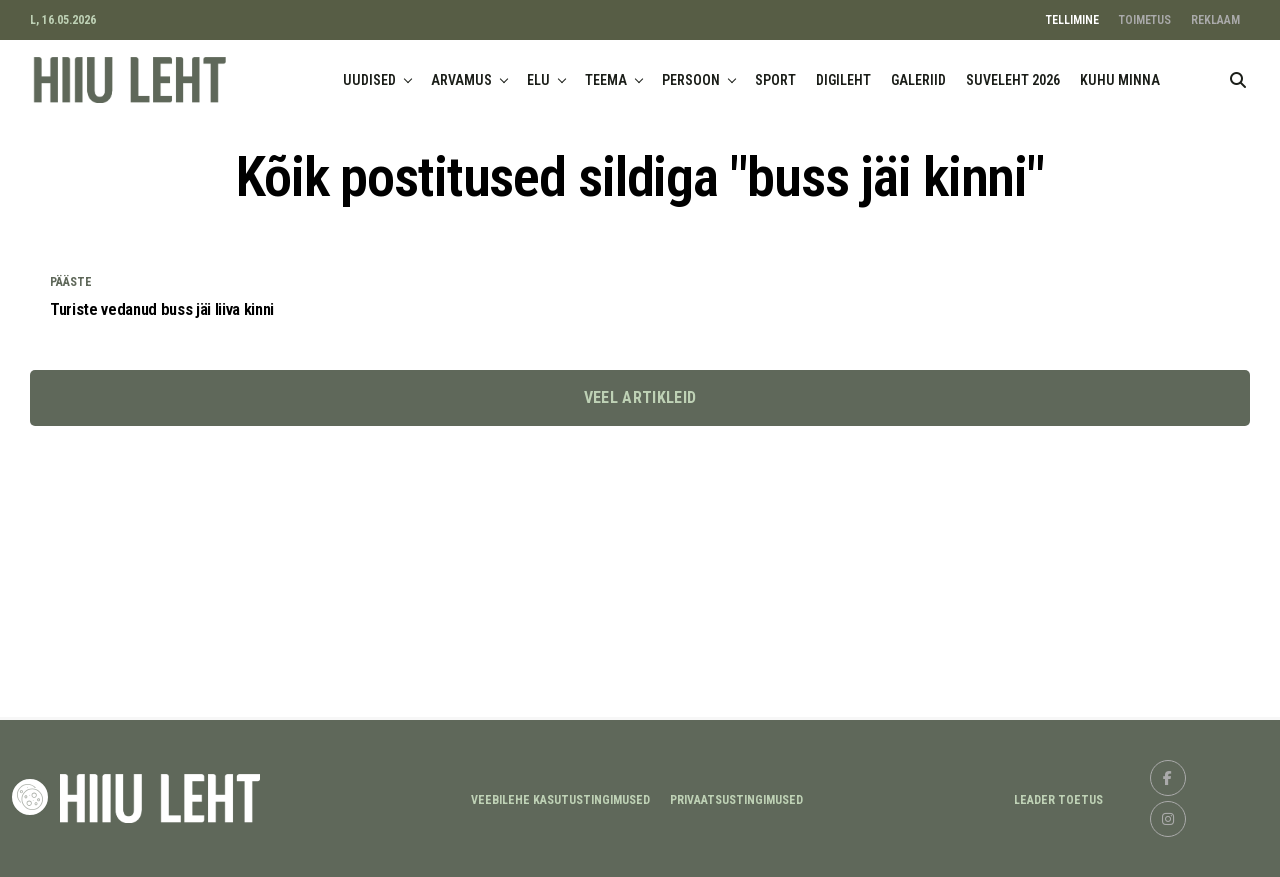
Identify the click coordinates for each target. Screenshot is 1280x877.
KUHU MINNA (1120, 80)
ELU (538, 80)
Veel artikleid (640, 399)
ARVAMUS (461, 80)
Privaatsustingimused (736, 800)
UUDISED (369, 80)
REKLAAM (1215, 20)
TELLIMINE (1072, 20)
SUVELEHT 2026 (1013, 80)
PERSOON (691, 80)
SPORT (775, 80)
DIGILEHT (843, 80)
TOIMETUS (1145, 20)
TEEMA (606, 80)
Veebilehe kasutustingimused (560, 800)
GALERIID (918, 80)
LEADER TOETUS (1058, 800)
